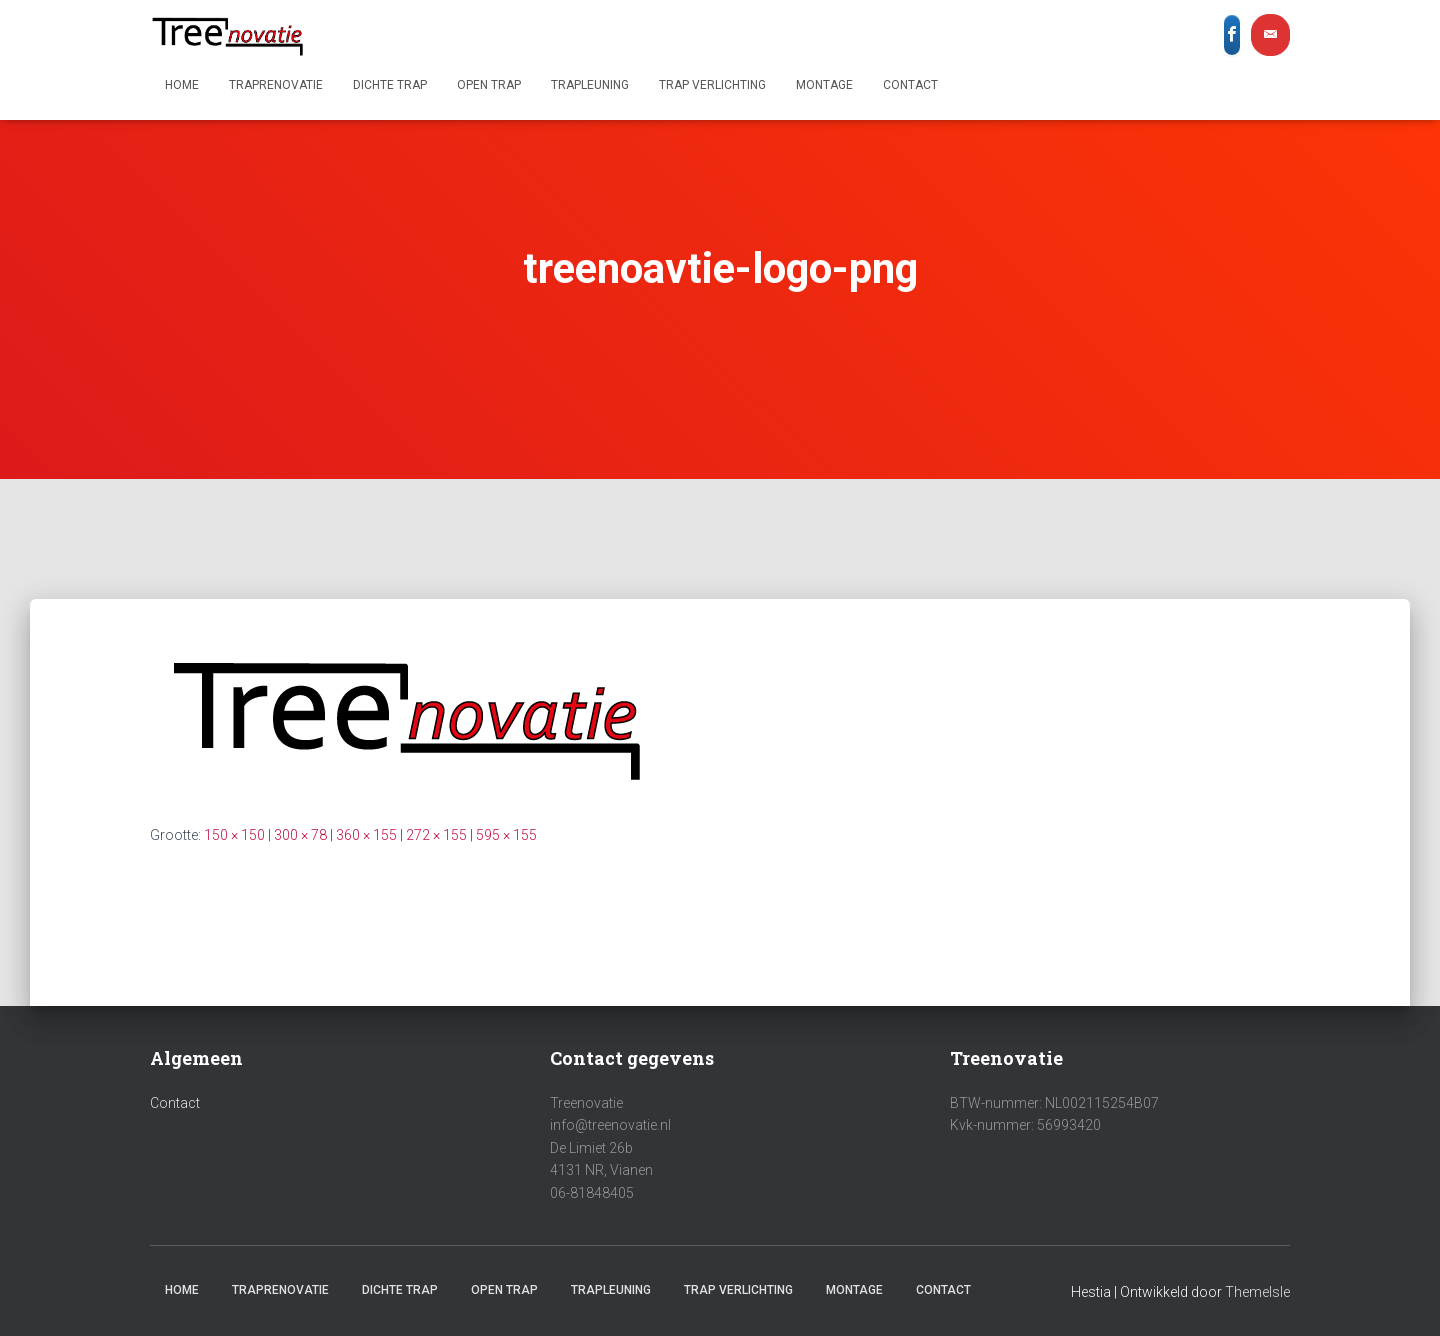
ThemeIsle (1257, 1292)
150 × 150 (234, 835)
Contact (910, 85)
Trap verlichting (712, 85)
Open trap (489, 85)
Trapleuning (590, 85)
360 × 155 (366, 835)
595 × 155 (506, 835)
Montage (824, 85)
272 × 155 (436, 835)
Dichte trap (390, 85)
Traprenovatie (276, 85)
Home (182, 85)
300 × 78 (300, 835)
